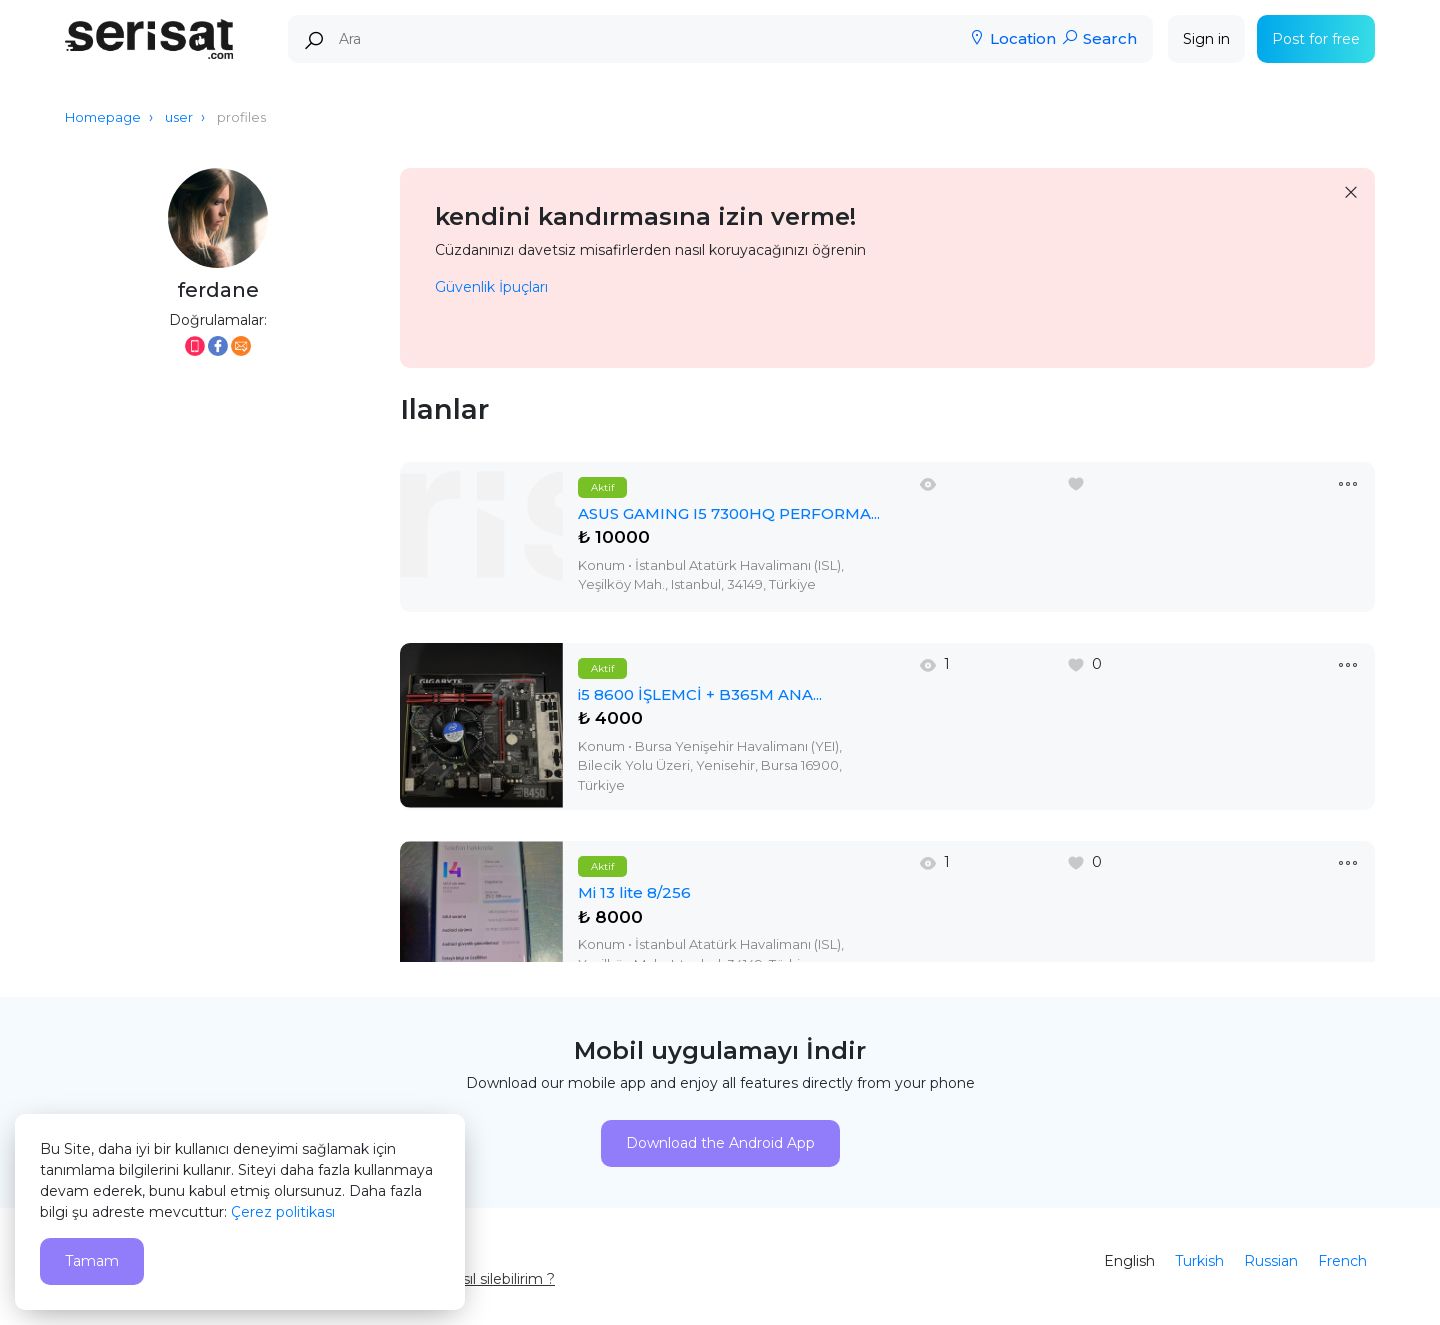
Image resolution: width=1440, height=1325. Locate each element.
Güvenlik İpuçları (491, 287)
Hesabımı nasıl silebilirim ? (465, 1279)
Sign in (1206, 39)
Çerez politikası (283, 1212)
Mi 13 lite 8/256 (634, 892)
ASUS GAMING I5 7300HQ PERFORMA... (729, 513)
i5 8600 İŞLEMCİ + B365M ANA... (700, 694)
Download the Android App (720, 1143)
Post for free (1316, 39)
